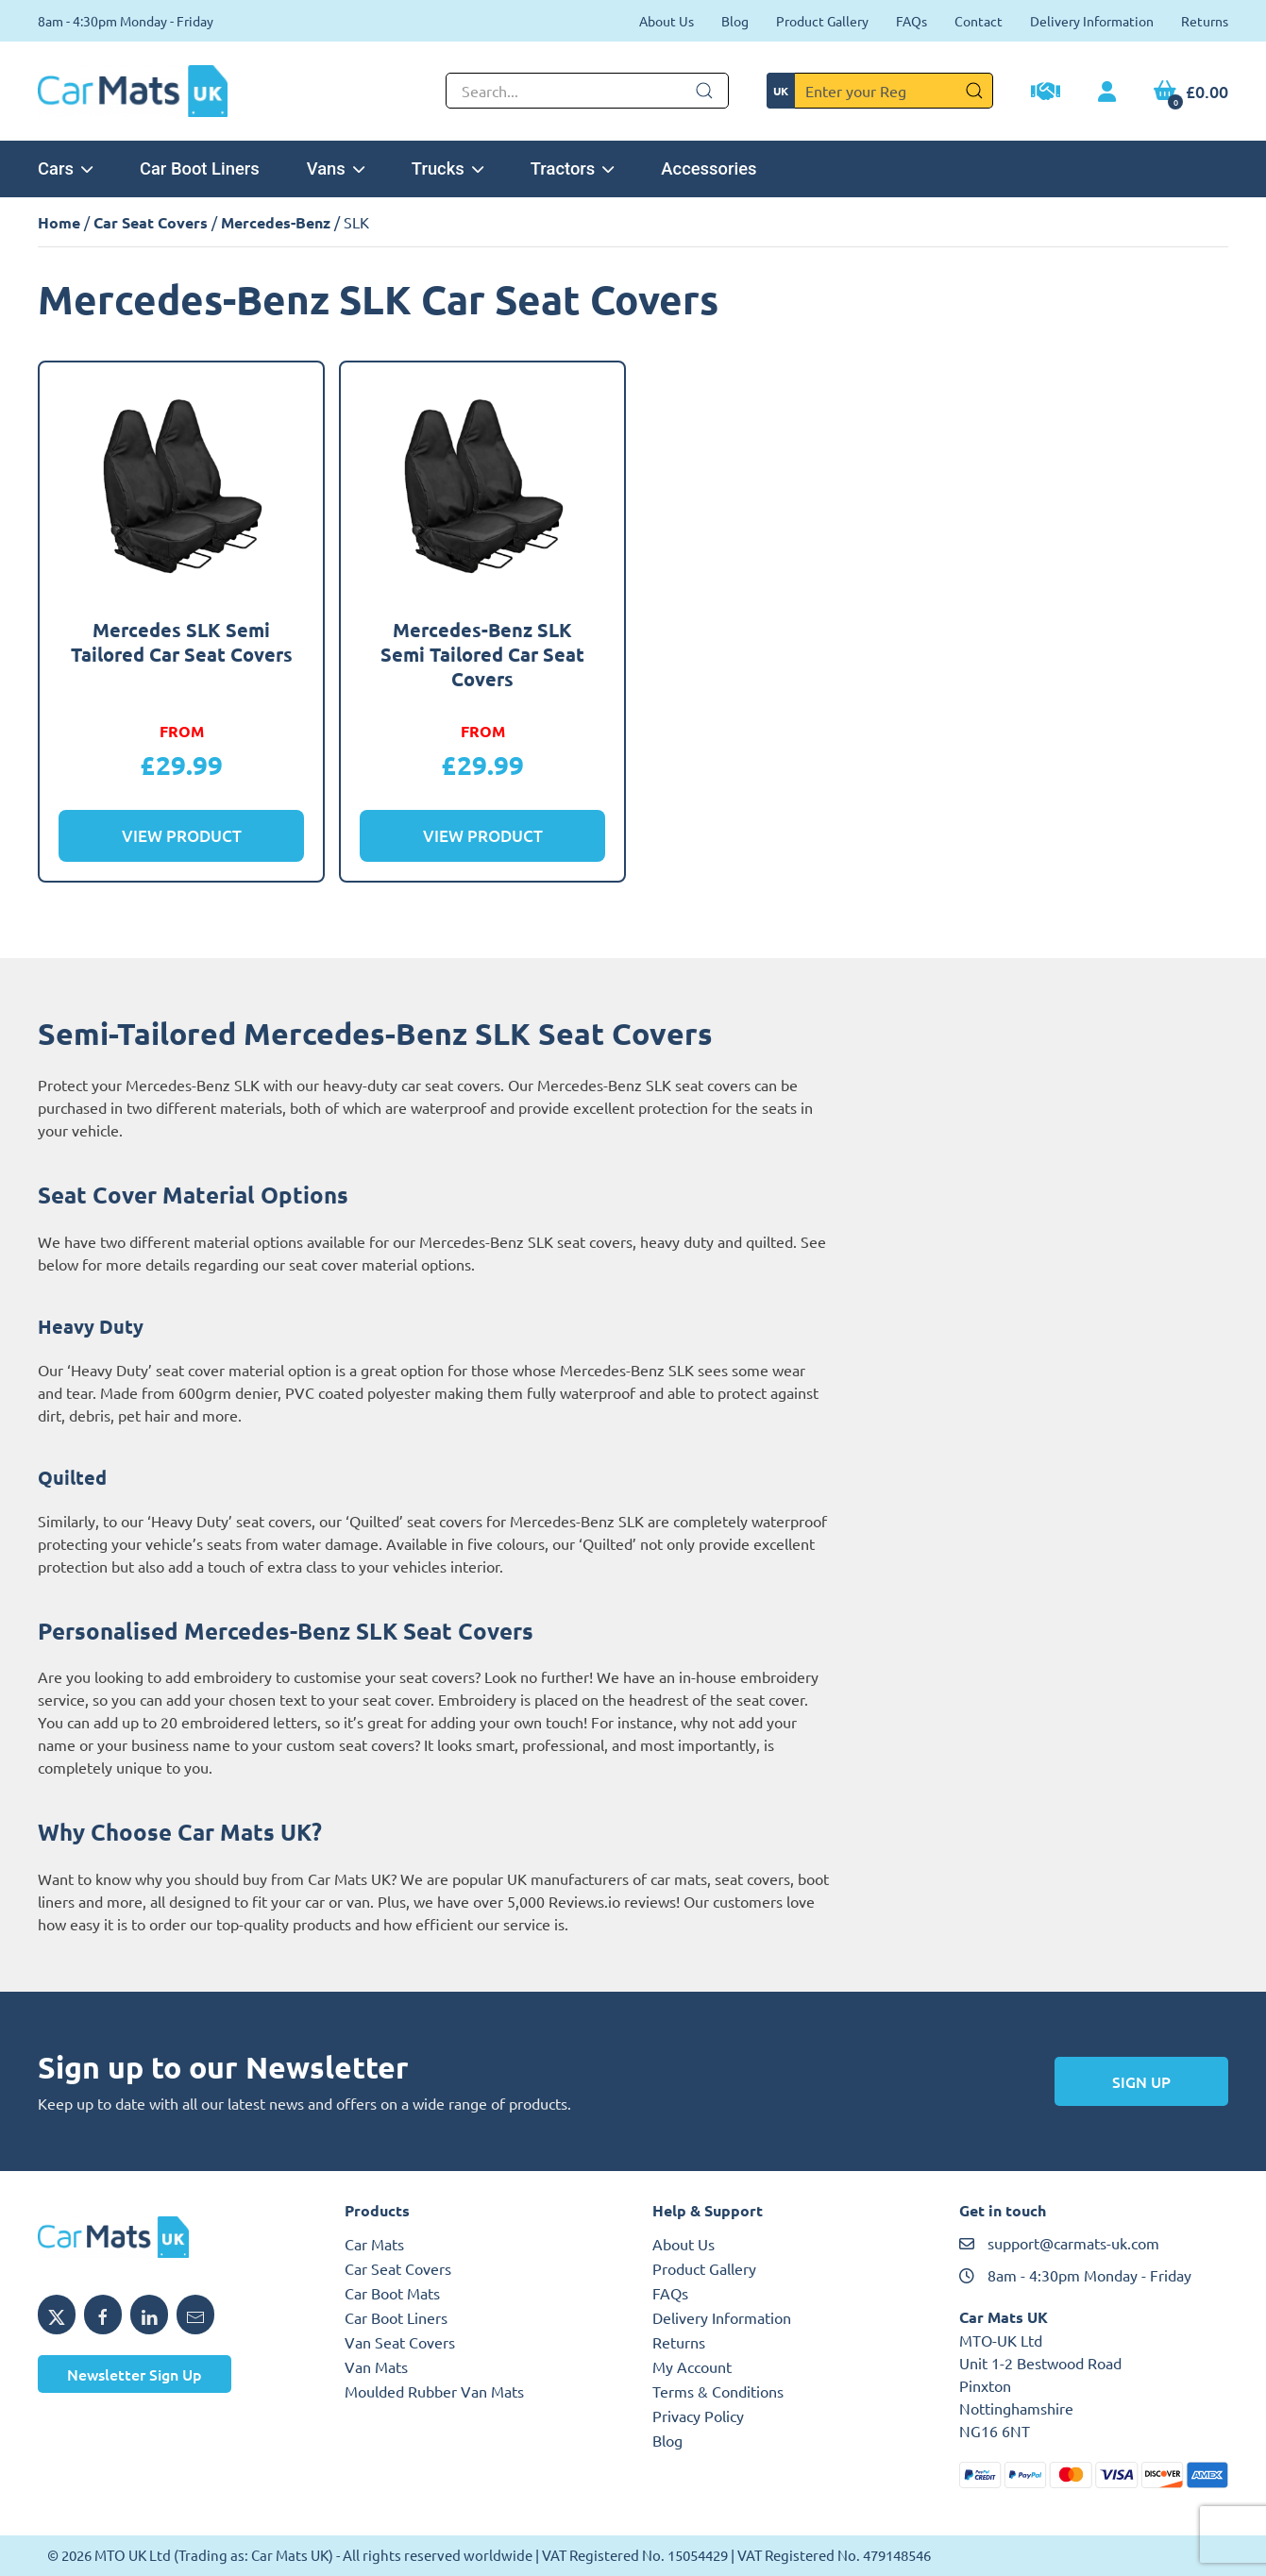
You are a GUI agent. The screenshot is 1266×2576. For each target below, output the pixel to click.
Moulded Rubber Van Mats (434, 2391)
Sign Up (1141, 2081)
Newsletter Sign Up (134, 2374)
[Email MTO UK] (195, 2314)
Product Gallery (822, 20)
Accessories (708, 168)
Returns (1204, 20)
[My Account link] (1107, 92)
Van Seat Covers (400, 2341)
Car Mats (374, 2243)
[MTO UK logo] (172, 2237)
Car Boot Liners (200, 168)
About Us (666, 20)
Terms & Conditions (718, 2391)
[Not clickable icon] (587, 91)
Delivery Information (1092, 20)
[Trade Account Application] (1045, 93)
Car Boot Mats (392, 2292)
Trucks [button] (447, 168)
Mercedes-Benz (275, 222)
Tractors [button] (573, 168)
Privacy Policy (698, 2415)
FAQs (911, 20)
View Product (182, 836)
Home (59, 222)
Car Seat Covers (150, 222)
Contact (978, 20)
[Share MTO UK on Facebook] (103, 2314)
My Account (692, 2366)
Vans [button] (335, 168)
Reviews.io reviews (612, 1901)
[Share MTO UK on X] (57, 2314)
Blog (735, 20)
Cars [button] (65, 168)
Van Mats (376, 2366)
